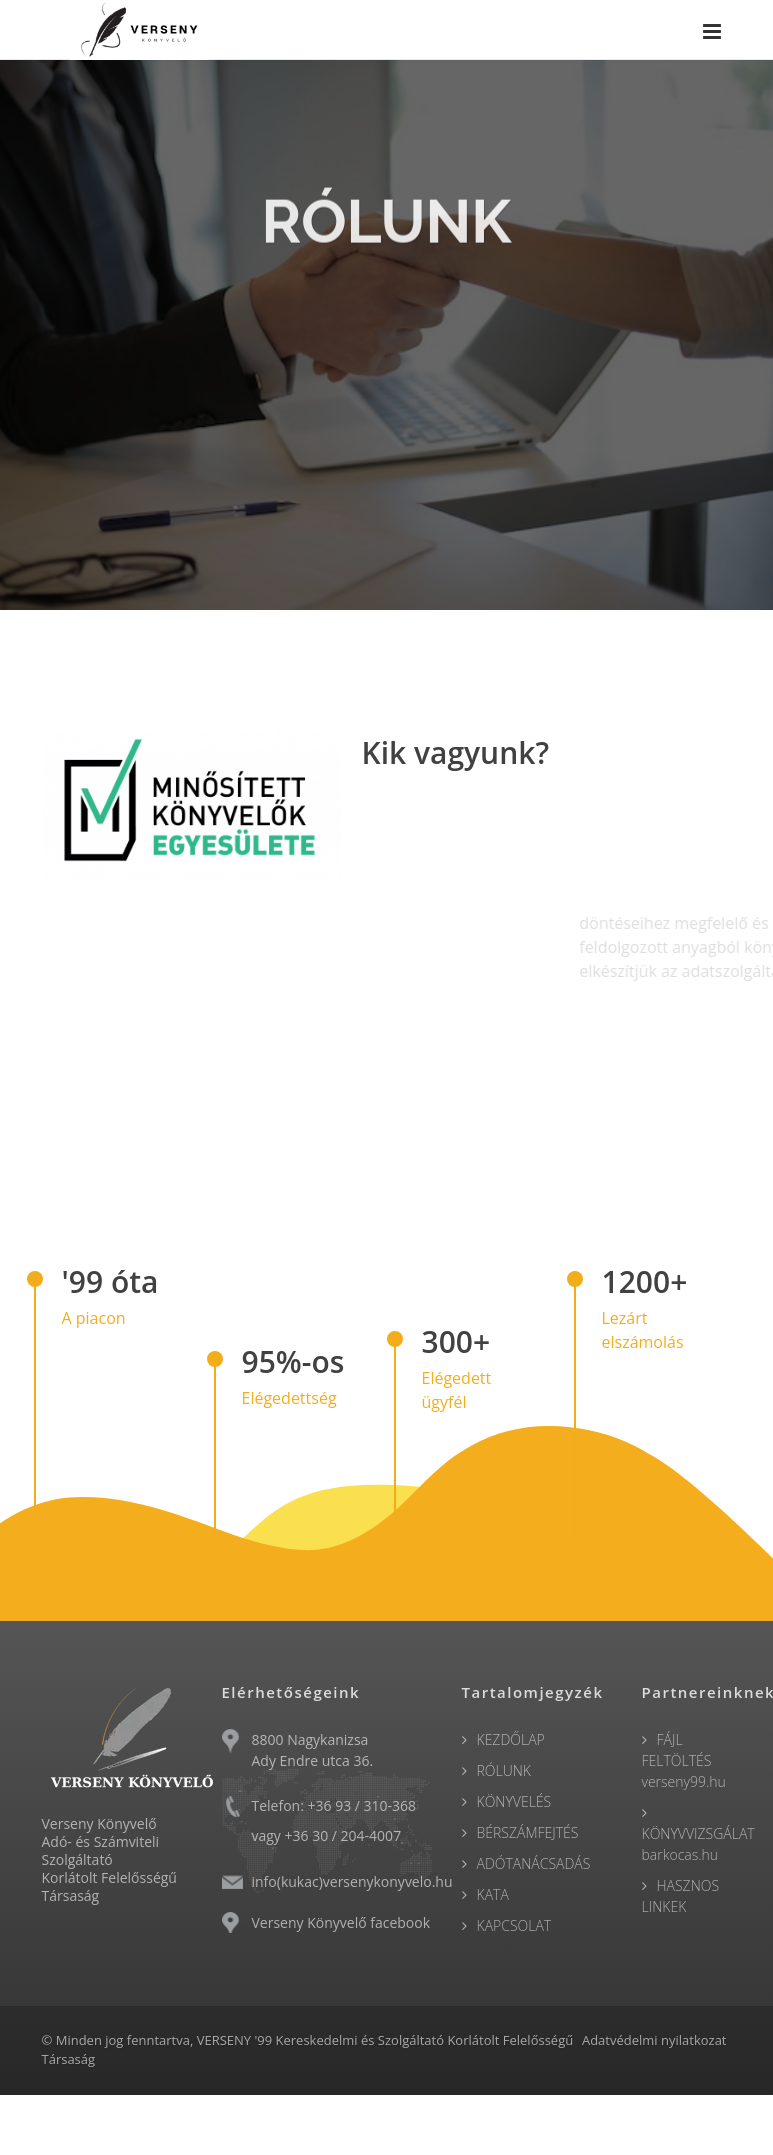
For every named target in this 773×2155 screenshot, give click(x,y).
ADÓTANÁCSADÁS (534, 1863)
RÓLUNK (504, 1770)
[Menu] (712, 33)
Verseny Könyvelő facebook (341, 1922)
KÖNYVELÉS (514, 1801)
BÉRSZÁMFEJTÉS (528, 1832)
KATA (493, 1894)
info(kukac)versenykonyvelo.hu (352, 1881)
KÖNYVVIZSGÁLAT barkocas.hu (698, 1844)
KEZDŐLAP (511, 1739)
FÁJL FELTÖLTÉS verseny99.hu (684, 1760)
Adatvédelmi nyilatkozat (654, 2040)
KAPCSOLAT (514, 1925)
